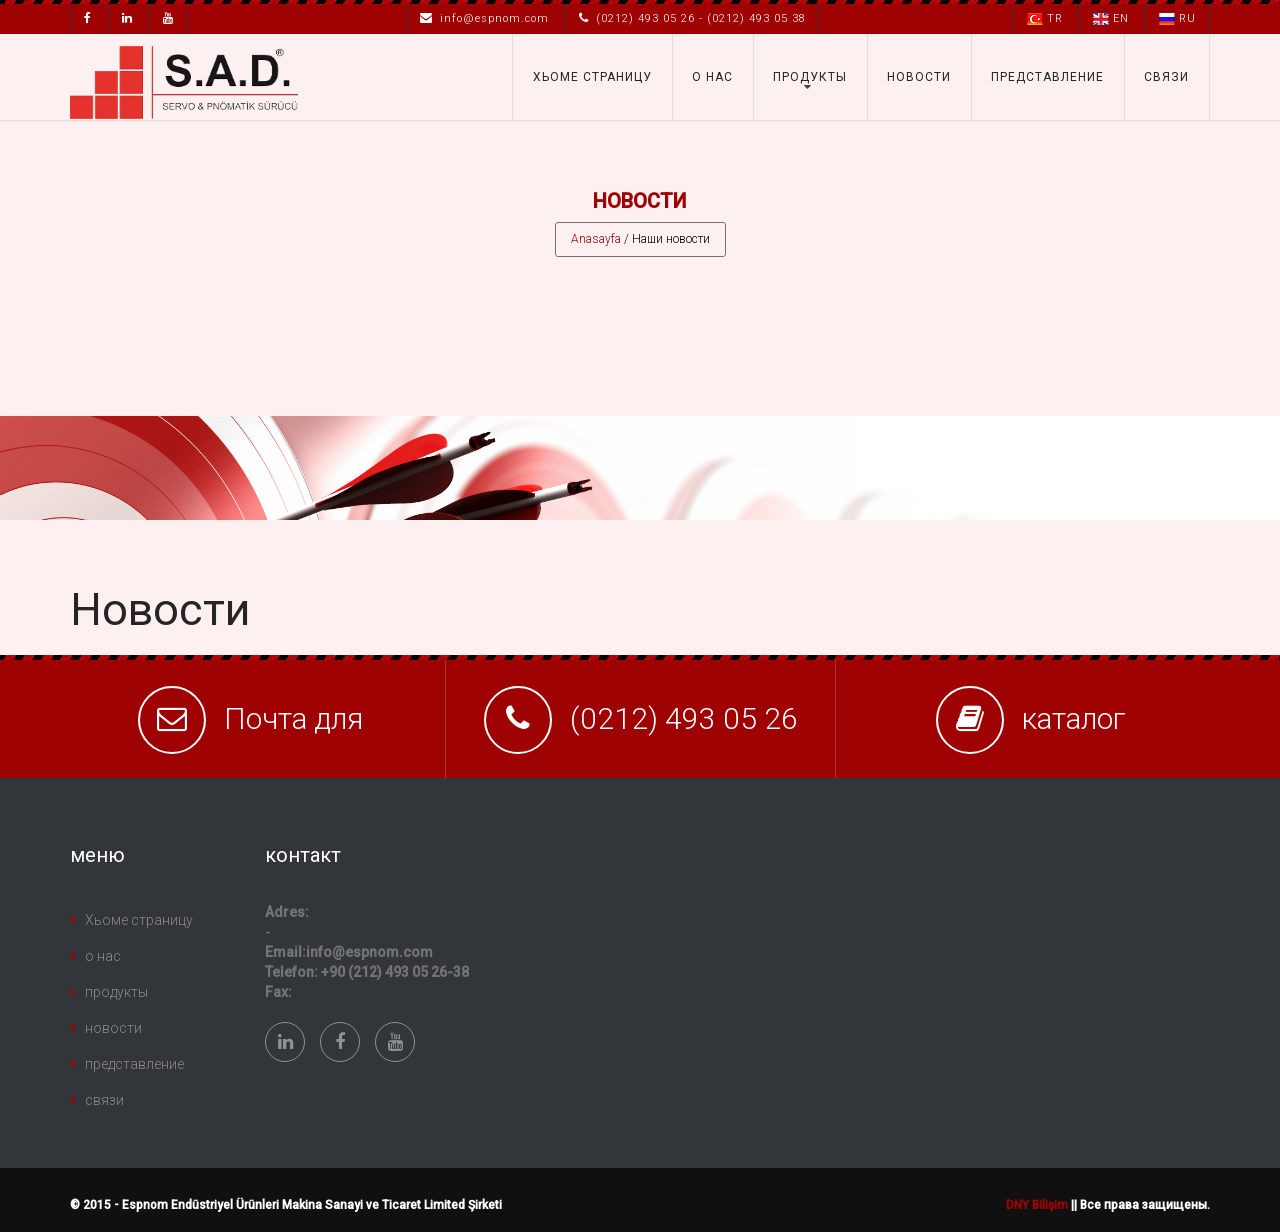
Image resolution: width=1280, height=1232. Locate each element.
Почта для (293, 718)
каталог (1074, 718)
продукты (810, 77)
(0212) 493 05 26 (684, 718)
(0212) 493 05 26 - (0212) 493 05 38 (692, 18)
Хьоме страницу (592, 77)
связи (1166, 77)
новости (919, 77)
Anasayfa (596, 239)
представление (1047, 77)
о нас (712, 77)
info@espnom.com (484, 18)
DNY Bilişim (1037, 1205)
